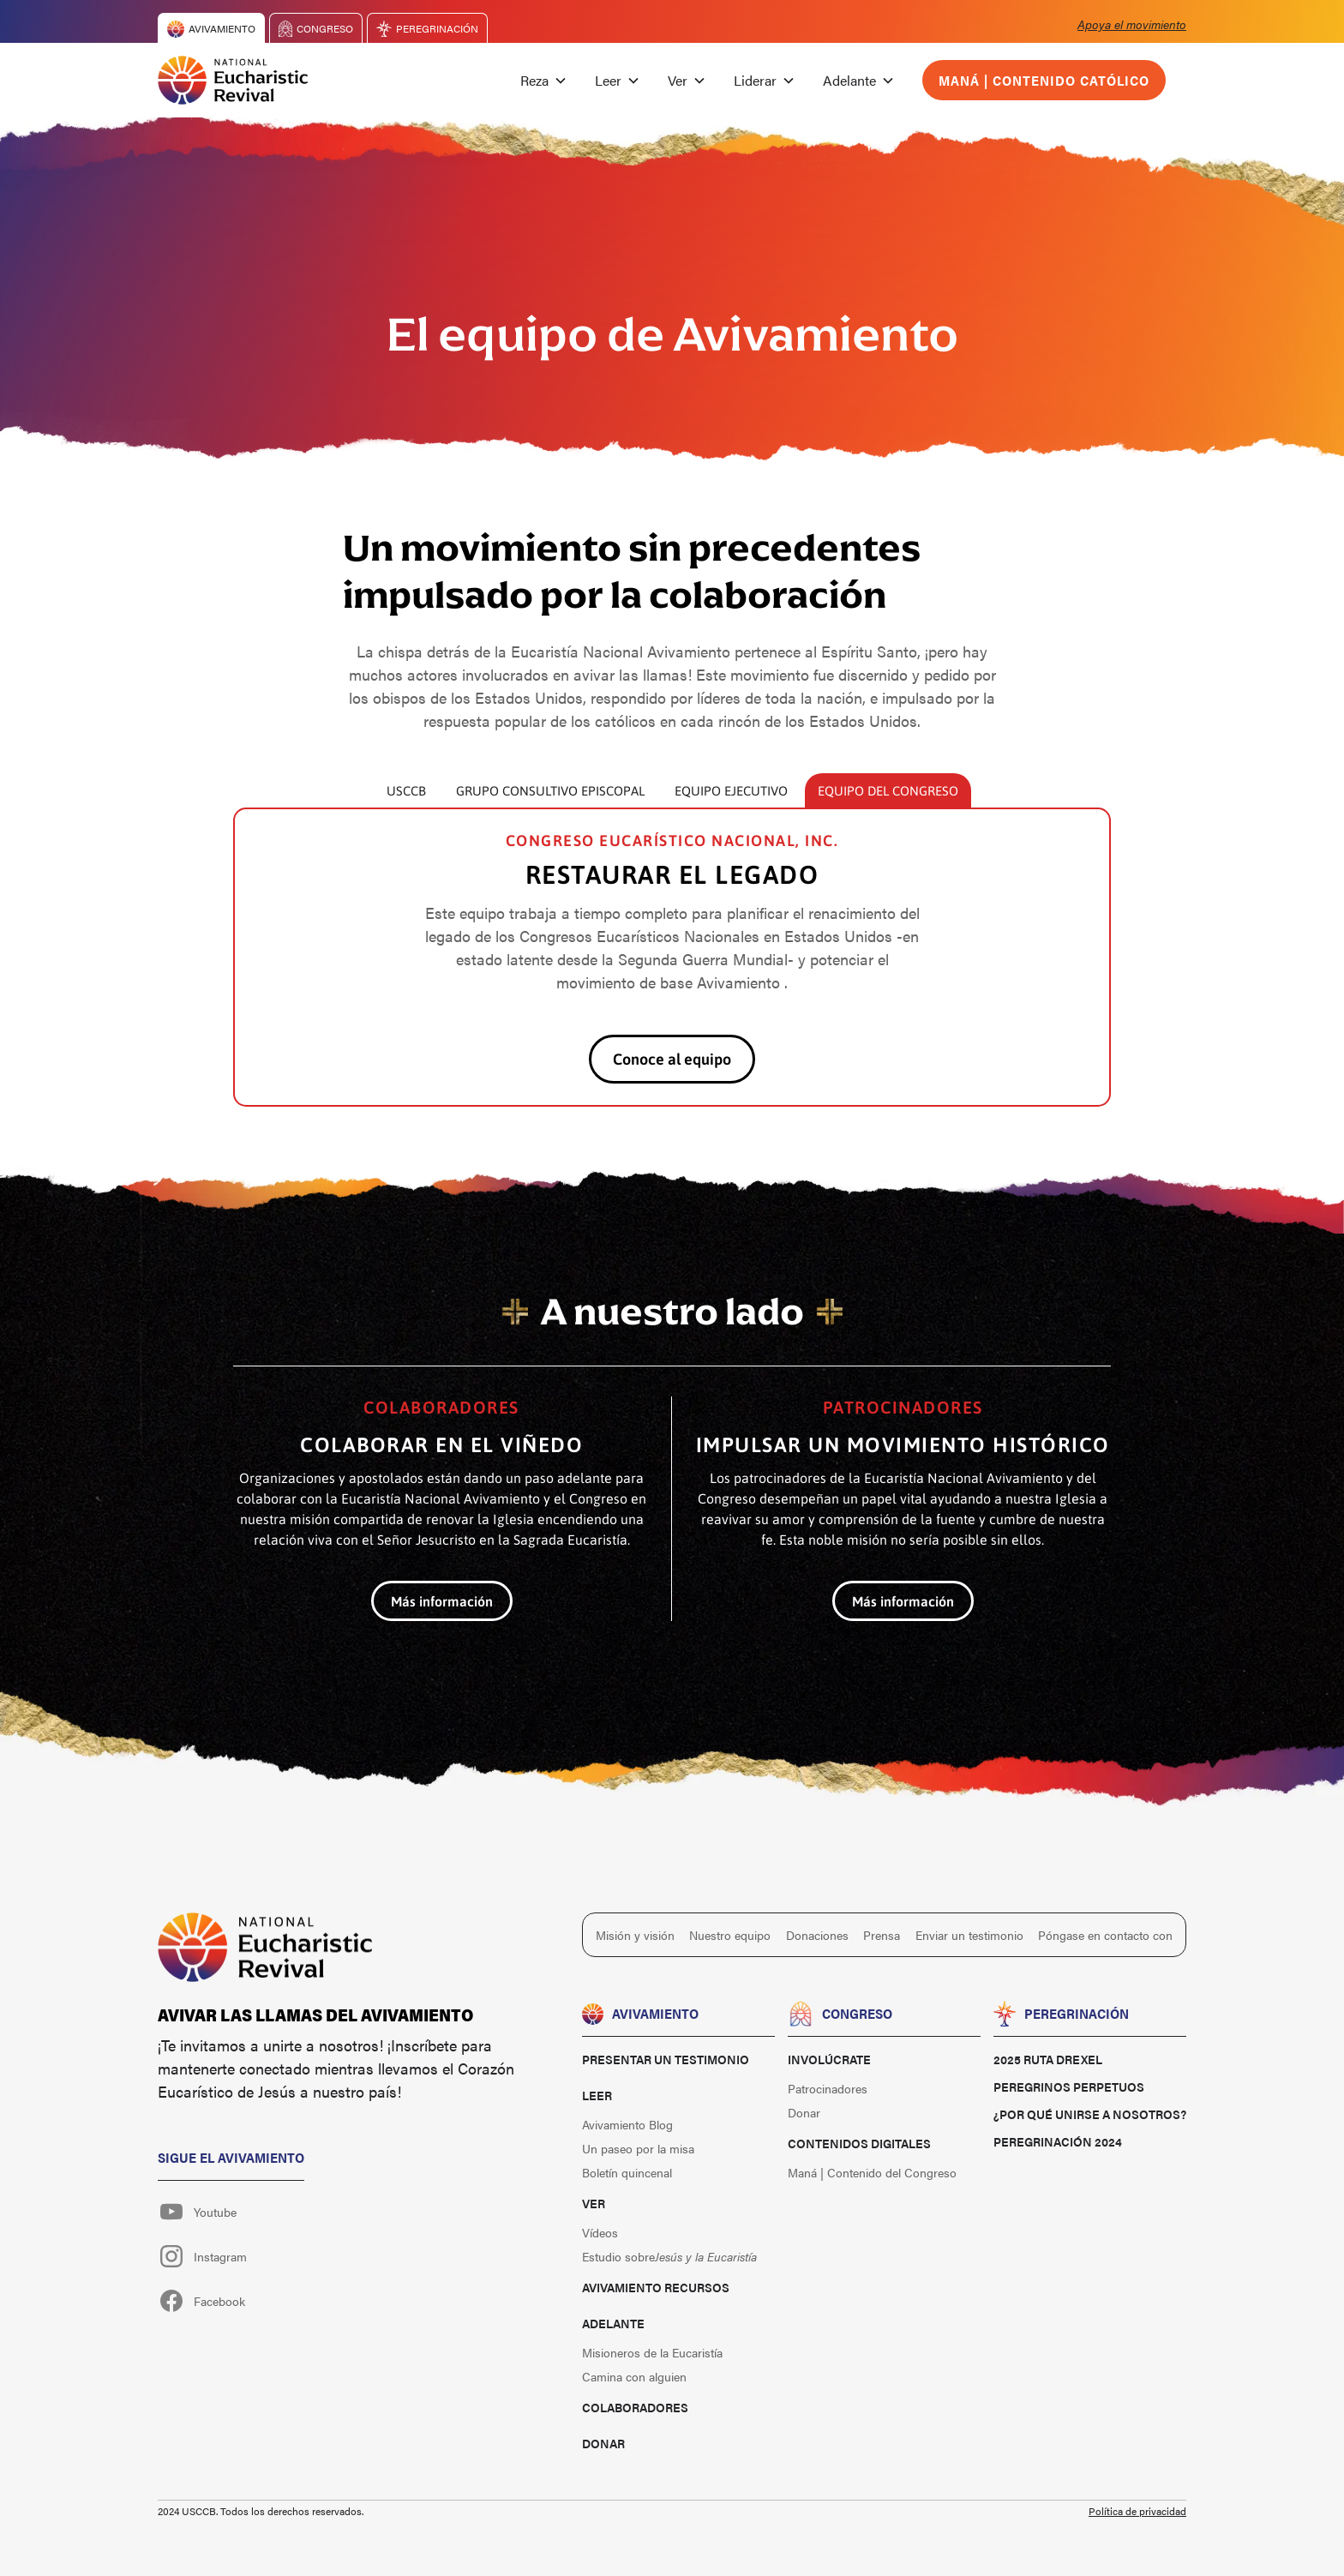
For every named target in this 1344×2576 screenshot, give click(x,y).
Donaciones (817, 1934)
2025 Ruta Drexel (1047, 2059)
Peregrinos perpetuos (1068, 2086)
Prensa (881, 1934)
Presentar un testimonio (665, 2059)
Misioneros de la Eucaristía (652, 2352)
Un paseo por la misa (638, 2148)
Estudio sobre (669, 2256)
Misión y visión (635, 1934)
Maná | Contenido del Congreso (872, 2172)
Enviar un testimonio (969, 1934)
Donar (603, 2443)
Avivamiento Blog (627, 2124)
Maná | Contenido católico (1044, 80)
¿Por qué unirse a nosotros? (1089, 2114)
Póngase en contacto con (1105, 1934)
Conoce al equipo (672, 1058)
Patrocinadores (827, 2088)
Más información (442, 1601)
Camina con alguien (634, 2376)
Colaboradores (635, 2407)
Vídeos (600, 2232)
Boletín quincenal (627, 2172)
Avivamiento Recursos (655, 2287)
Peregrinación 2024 (1057, 2141)
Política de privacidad (1137, 2511)
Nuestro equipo (730, 1934)
